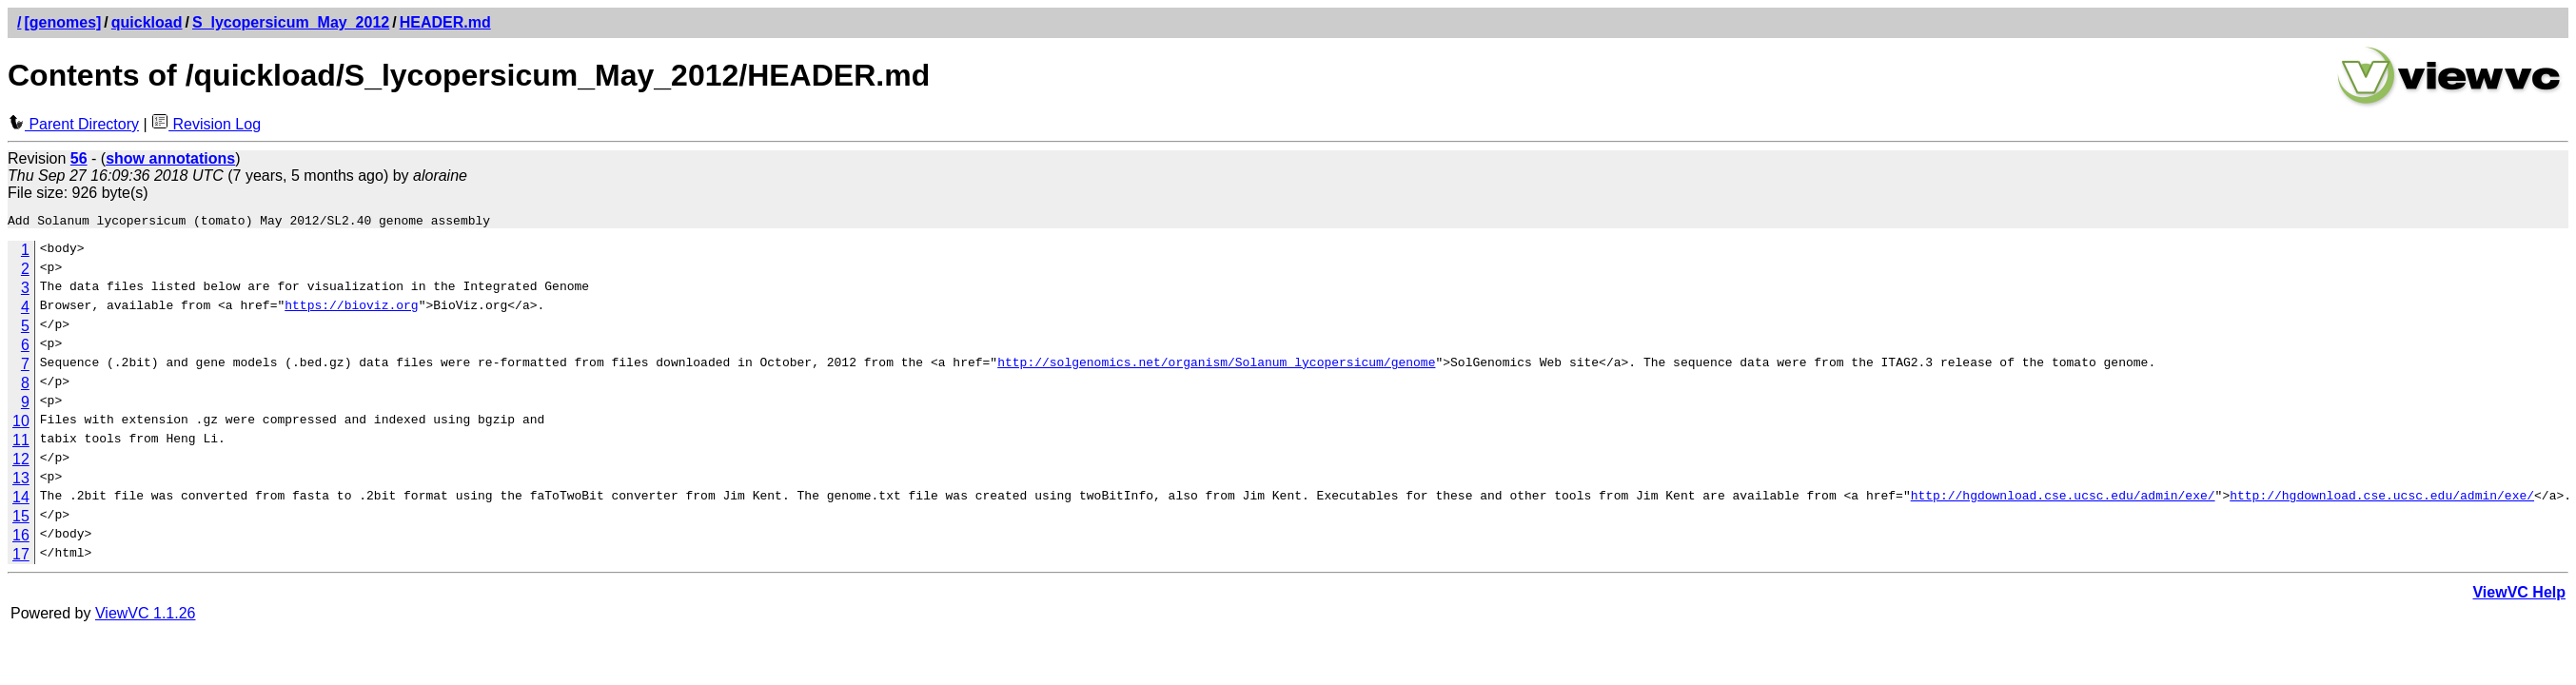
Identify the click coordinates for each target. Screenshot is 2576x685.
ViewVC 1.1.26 (145, 616)
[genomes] (62, 22)
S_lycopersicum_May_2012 (290, 22)
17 (20, 557)
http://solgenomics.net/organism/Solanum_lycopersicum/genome (1216, 367)
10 (20, 424)
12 (20, 462)
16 (20, 538)
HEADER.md (445, 22)
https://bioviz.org (351, 310)
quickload (147, 22)
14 (20, 500)
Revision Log (206, 124)
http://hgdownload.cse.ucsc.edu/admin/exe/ (2062, 500)
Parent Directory (73, 124)
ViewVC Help (2519, 595)
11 (20, 443)
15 (20, 519)
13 (20, 481)
